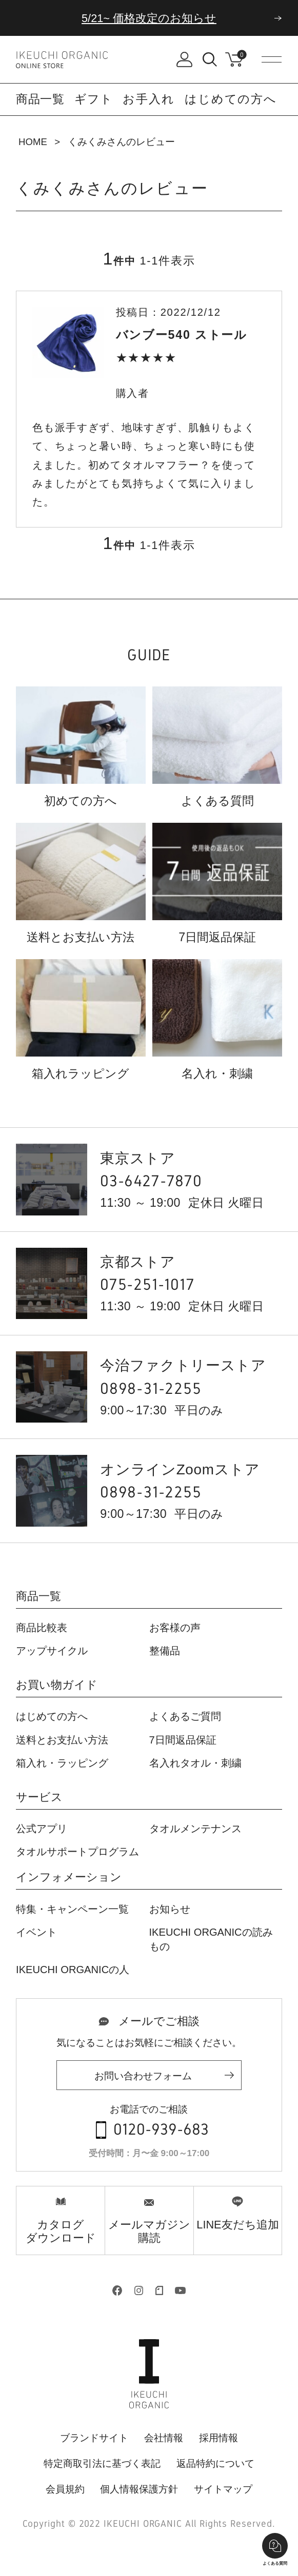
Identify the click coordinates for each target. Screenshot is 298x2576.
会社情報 (163, 2437)
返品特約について (215, 2463)
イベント (36, 1932)
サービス (39, 1797)
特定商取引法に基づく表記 (102, 2463)
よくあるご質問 (185, 1716)
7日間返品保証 (182, 1740)
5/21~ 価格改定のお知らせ (149, 18)
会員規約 (65, 2489)
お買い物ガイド (56, 1685)
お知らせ (169, 1909)
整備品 (164, 1650)
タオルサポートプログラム (77, 1851)
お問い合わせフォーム (143, 2076)
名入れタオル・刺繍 (195, 1763)
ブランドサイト (94, 2437)
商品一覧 (38, 1597)
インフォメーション (69, 1877)
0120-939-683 (161, 2129)
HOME (32, 141)
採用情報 (218, 2437)
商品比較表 (41, 1627)
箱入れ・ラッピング (62, 1763)
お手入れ (148, 99)
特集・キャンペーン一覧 (72, 1909)
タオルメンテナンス (195, 1828)
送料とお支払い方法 (62, 1740)
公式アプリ (41, 1828)
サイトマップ (223, 2489)
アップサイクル (52, 1650)
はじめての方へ (230, 99)
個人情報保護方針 (139, 2489)
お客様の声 (175, 1627)
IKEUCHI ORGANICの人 (72, 1969)
